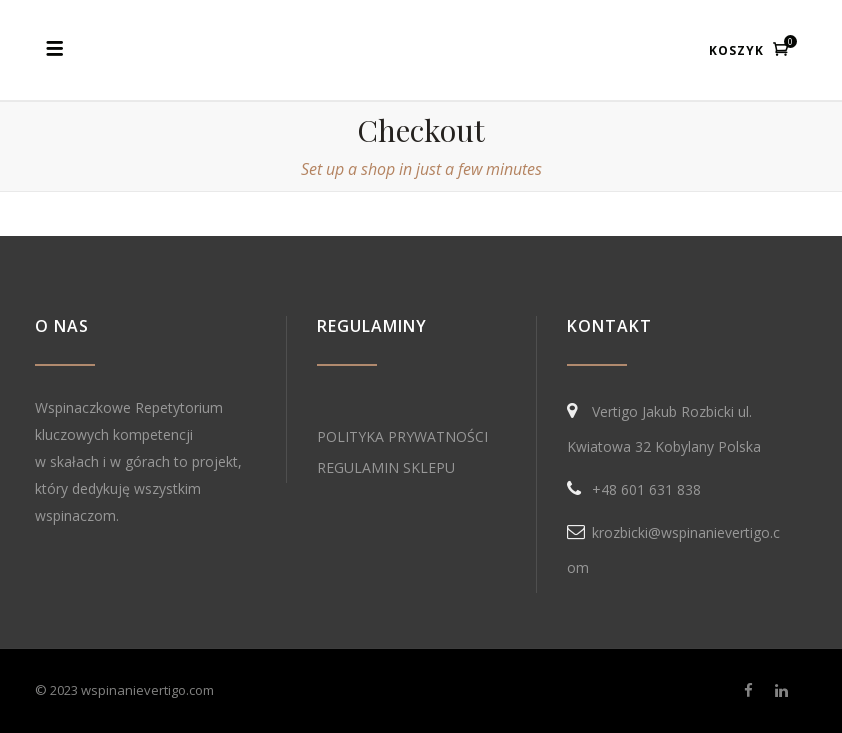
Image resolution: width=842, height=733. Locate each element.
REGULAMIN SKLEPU (386, 467)
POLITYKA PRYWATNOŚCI (402, 436)
